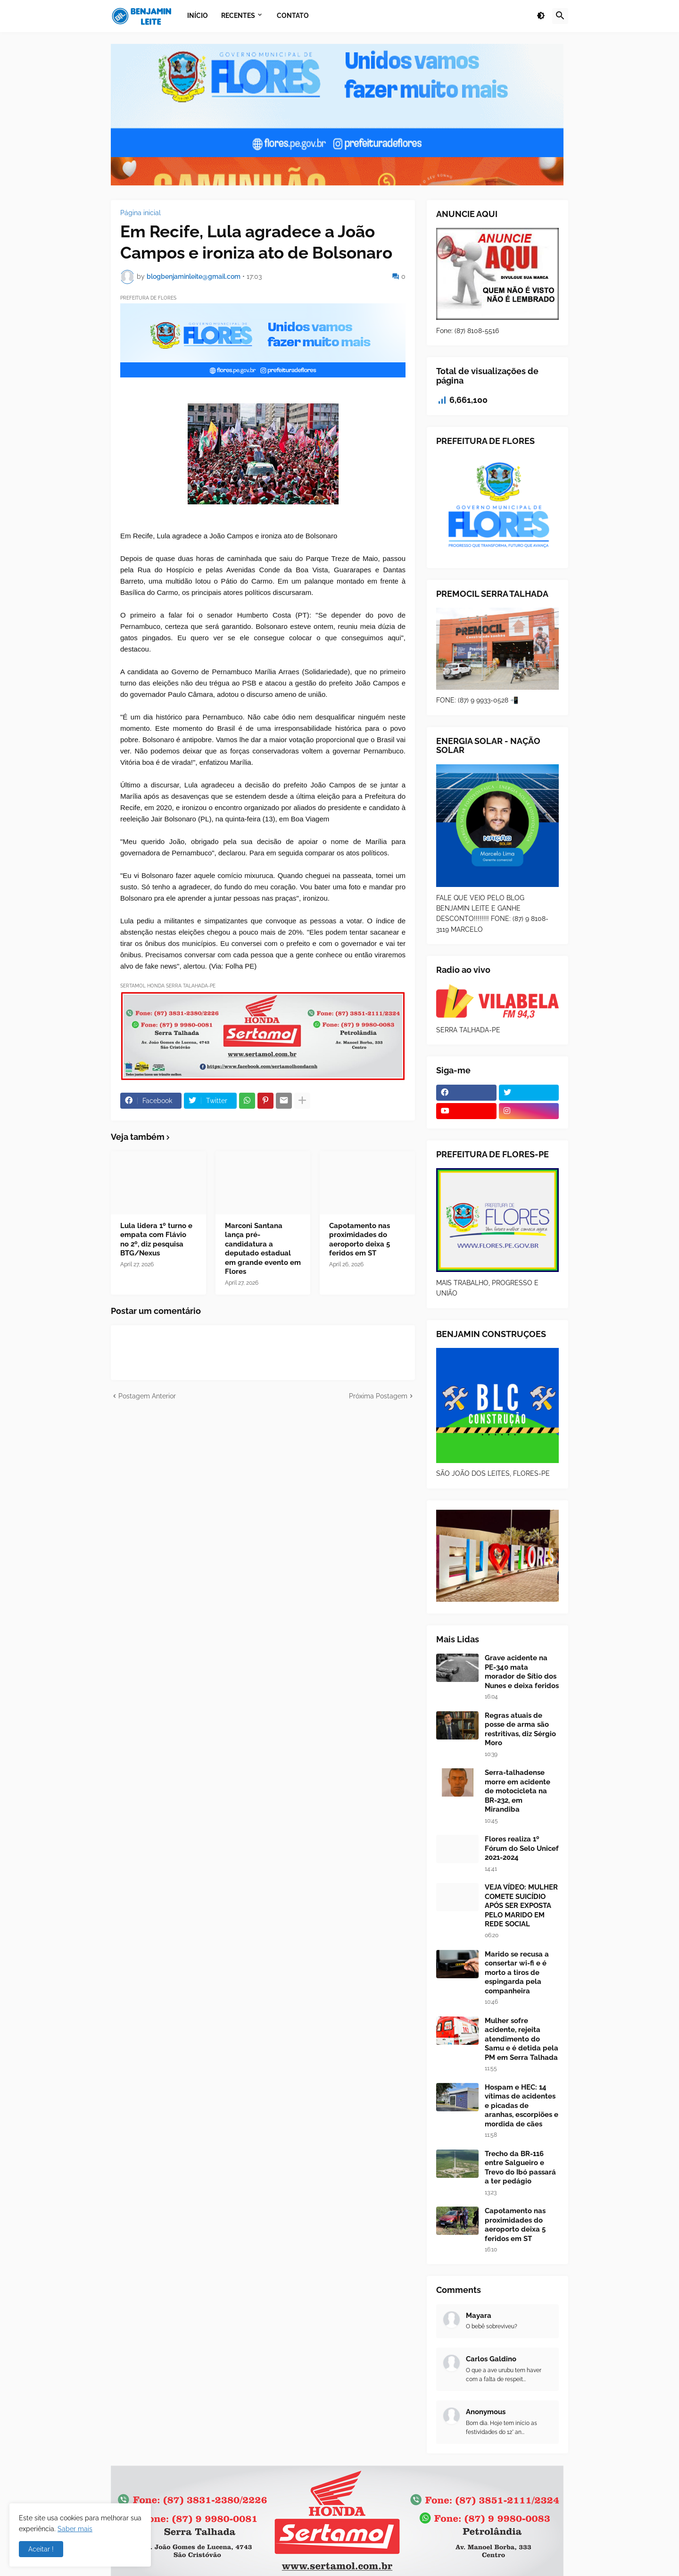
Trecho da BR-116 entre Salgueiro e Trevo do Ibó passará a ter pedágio (520, 2167)
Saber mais (75, 2529)
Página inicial (140, 212)
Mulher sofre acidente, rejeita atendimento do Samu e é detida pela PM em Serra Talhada (521, 2039)
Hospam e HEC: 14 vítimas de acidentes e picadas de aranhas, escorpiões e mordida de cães (521, 2105)
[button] (541, 16)
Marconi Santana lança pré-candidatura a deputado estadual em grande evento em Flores (263, 1248)
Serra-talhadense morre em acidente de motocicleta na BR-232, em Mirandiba (517, 1791)
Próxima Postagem (378, 1396)
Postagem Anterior (147, 1396)
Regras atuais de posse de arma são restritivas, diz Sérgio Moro (520, 1729)
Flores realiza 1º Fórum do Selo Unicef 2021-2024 (522, 1848)
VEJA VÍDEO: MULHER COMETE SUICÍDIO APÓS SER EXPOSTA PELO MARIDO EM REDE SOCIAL (521, 1905)
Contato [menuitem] (293, 15)
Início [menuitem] (197, 15)
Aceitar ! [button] (41, 2549)
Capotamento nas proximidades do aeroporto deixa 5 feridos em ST (359, 1239)
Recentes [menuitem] (238, 15)
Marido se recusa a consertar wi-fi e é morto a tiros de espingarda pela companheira (517, 1972)
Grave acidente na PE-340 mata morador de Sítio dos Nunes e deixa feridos (522, 1672)
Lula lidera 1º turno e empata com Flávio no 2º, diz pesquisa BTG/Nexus (156, 1239)
